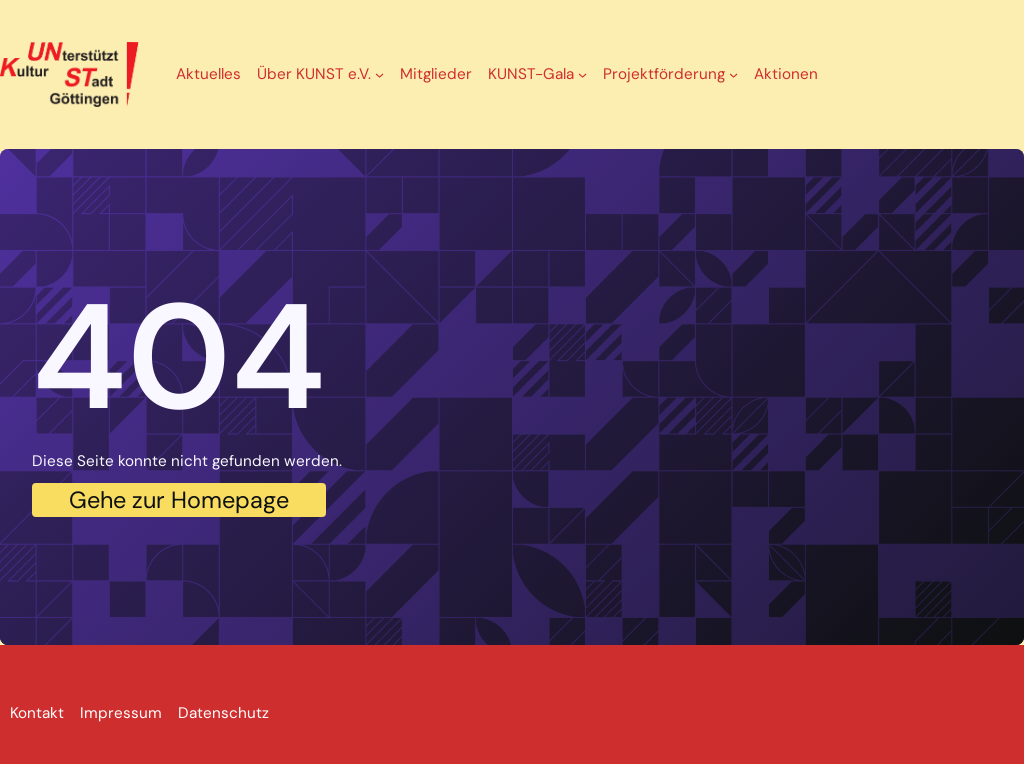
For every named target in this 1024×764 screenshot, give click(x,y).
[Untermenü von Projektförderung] (733, 74)
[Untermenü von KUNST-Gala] (582, 74)
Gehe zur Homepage (179, 500)
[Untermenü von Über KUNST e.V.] (379, 74)
